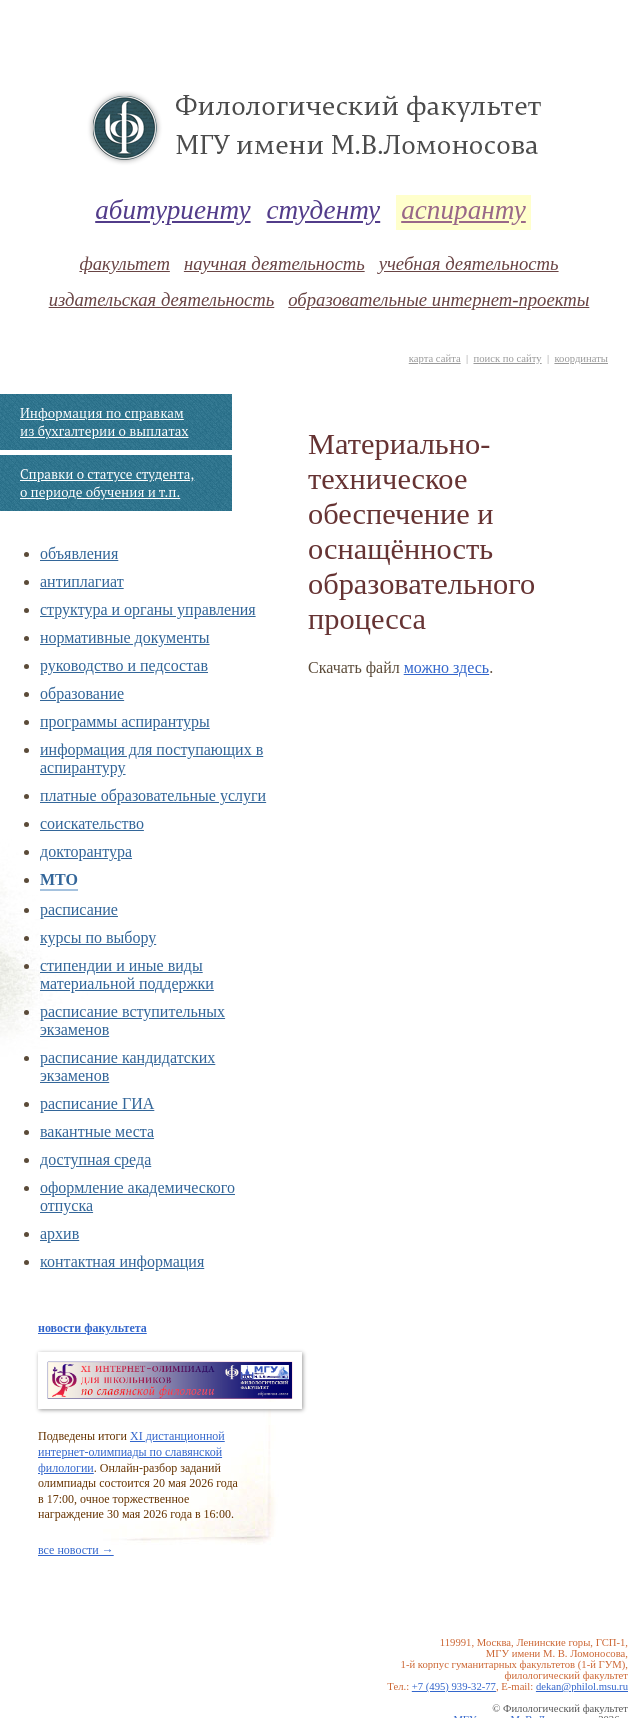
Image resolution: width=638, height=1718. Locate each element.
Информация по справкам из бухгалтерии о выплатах (104, 422)
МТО (59, 879)
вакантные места (97, 1131)
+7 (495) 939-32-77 (454, 1686)
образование (82, 693)
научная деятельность (274, 263)
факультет (124, 263)
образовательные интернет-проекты (438, 299)
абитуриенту (172, 210)
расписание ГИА (97, 1103)
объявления (79, 553)
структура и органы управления (148, 609)
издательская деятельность (162, 299)
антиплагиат (82, 581)
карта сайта (435, 358)
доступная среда (95, 1159)
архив (59, 1233)
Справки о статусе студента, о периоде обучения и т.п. (107, 483)
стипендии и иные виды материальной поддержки (127, 974)
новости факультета (92, 1328)
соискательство (92, 823)
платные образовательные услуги (153, 795)
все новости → (76, 1550)
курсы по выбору (98, 937)
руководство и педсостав (124, 665)
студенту (324, 210)
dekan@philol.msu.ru (582, 1686)
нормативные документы (125, 637)
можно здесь (446, 667)
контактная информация (122, 1261)
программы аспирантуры (125, 721)
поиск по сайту (507, 358)
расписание (79, 909)
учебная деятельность (469, 263)
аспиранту (463, 210)
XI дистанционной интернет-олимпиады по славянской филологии (131, 1451)
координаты (581, 358)
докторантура (86, 851)
